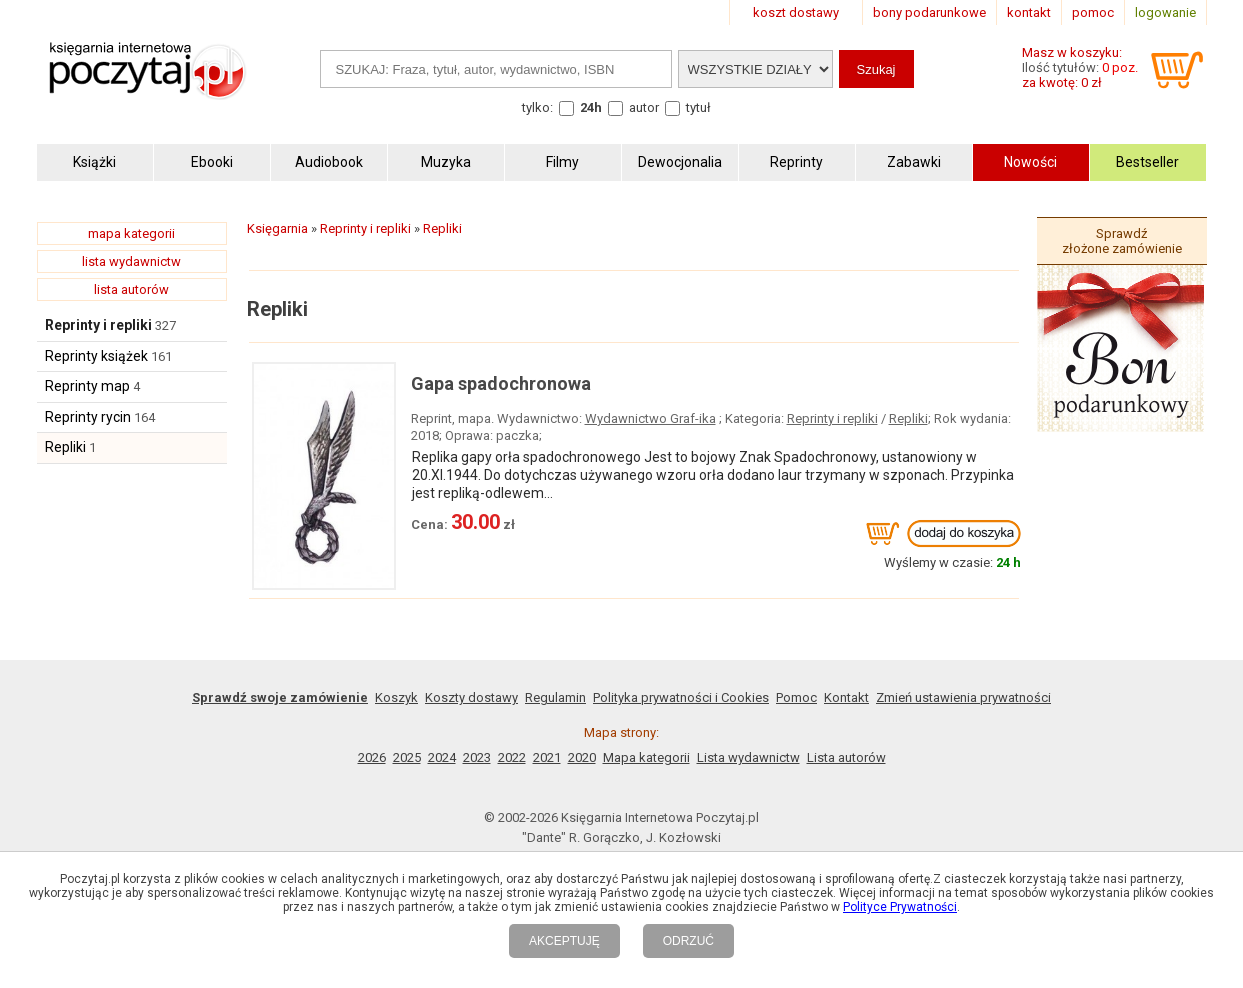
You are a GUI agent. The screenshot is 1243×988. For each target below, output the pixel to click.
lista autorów (131, 289)
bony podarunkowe (929, 12)
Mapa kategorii (646, 757)
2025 (407, 757)
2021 (547, 757)
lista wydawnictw (131, 261)
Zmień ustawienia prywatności (963, 697)
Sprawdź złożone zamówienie (1122, 241)
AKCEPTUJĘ (564, 941)
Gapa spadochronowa (501, 383)
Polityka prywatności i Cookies (681, 697)
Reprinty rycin (88, 417)
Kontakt (846, 697)
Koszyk (396, 697)
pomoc (1093, 12)
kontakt (1029, 12)
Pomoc (796, 697)
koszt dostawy (796, 12)
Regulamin (555, 697)
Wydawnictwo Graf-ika (650, 418)
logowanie (1165, 12)
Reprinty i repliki (98, 325)
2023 (477, 757)
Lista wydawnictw (748, 757)
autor (644, 107)
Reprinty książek (96, 356)
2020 (582, 757)
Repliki (65, 447)
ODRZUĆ (688, 941)
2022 (512, 757)
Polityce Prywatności (900, 907)
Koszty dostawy (471, 697)
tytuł (698, 107)
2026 (372, 757)
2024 (442, 757)
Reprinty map (87, 386)
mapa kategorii (131, 233)
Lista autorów (846, 757)
